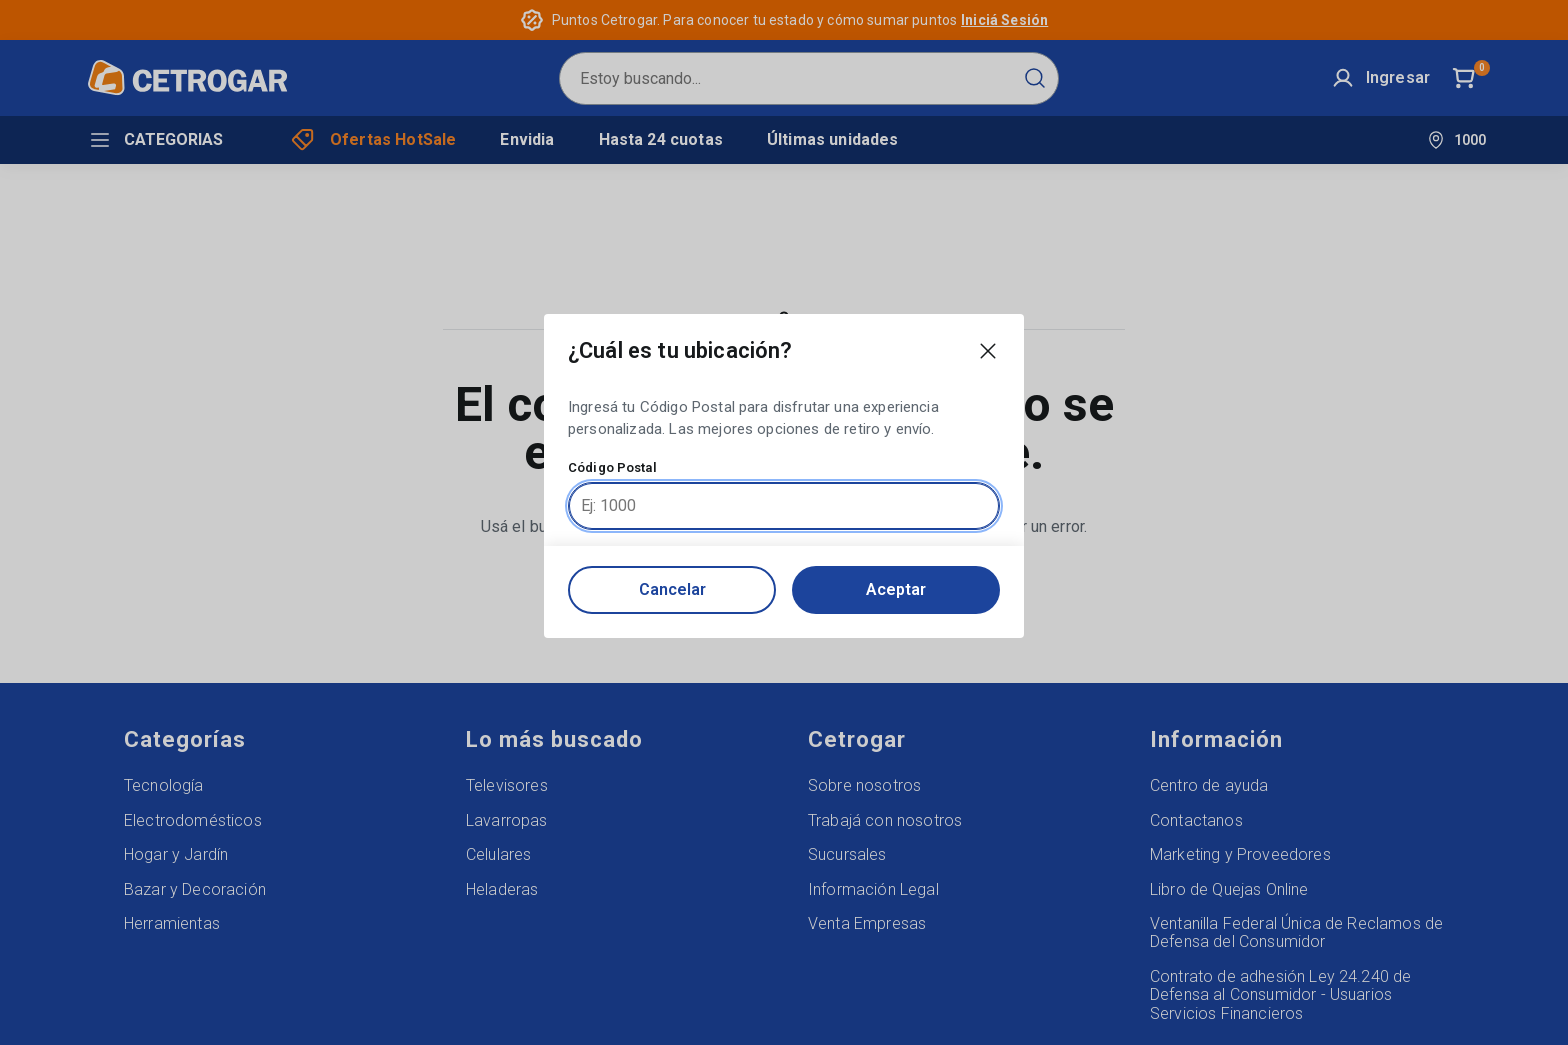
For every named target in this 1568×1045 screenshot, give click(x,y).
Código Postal (612, 468)
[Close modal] (988, 351)
